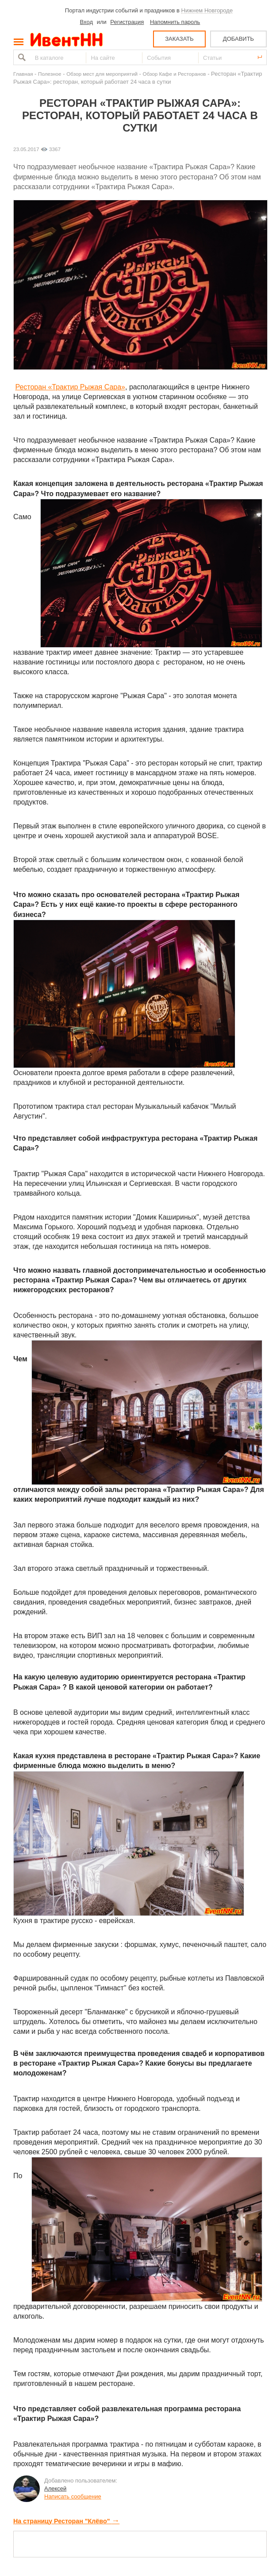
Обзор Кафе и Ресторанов (174, 74)
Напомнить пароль (175, 22)
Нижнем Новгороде (207, 10)
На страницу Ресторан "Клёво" (66, 2521)
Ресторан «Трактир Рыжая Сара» (70, 387)
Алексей (55, 2488)
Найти (21, 57)
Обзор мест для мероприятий (102, 74)
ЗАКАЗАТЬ (179, 38)
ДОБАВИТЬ (238, 38)
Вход (86, 22)
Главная (23, 74)
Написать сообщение (72, 2496)
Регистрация (127, 22)
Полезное (49, 74)
